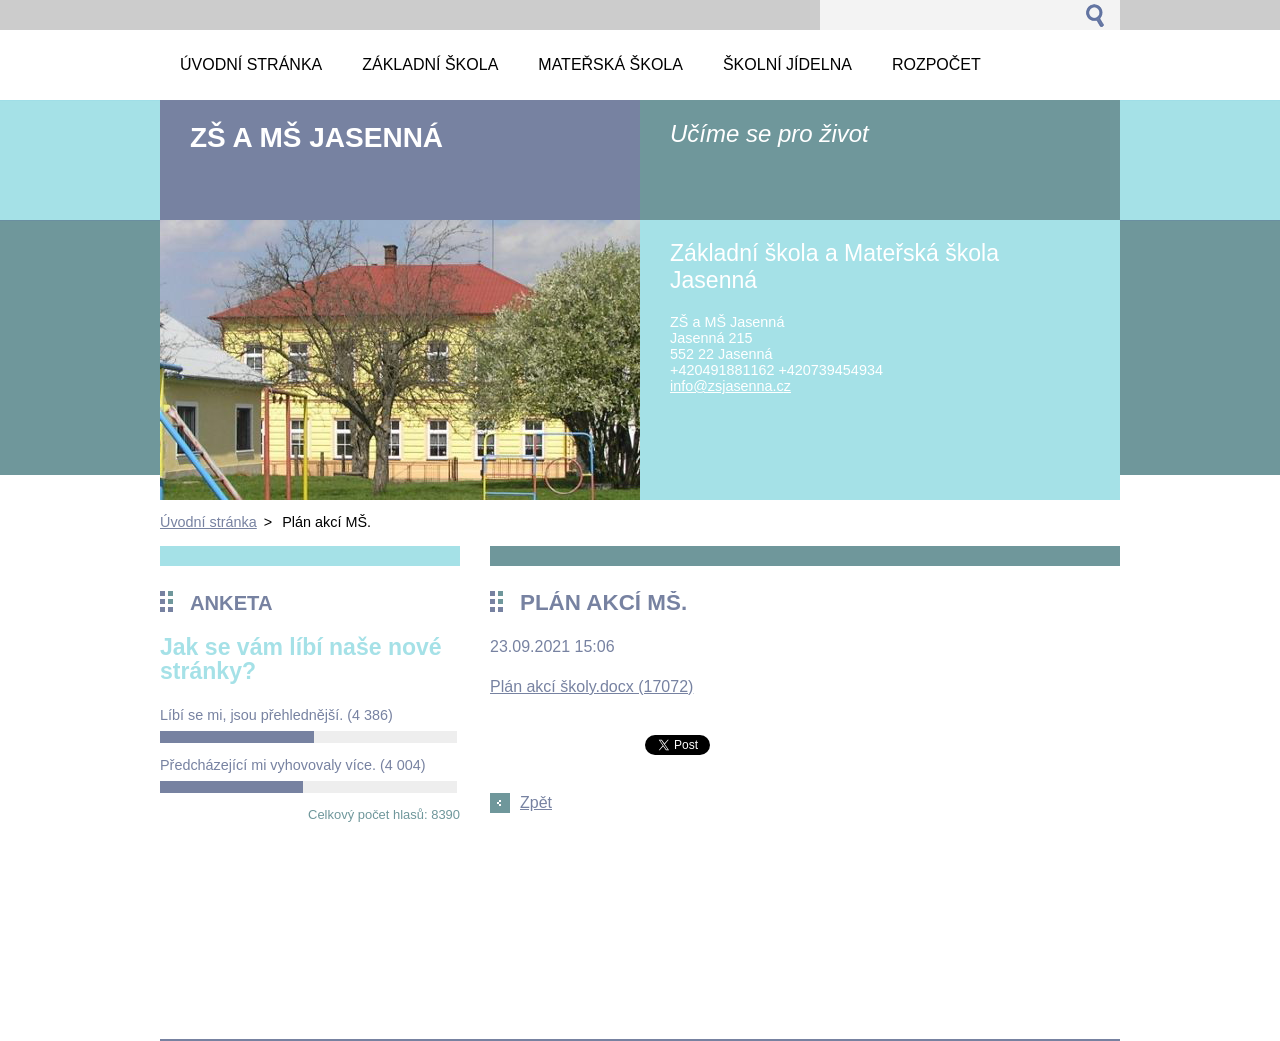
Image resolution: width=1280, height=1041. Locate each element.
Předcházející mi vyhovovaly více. (293, 765)
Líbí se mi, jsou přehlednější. (276, 715)
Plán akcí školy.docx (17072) (591, 686)
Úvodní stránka (208, 522)
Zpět (536, 802)
